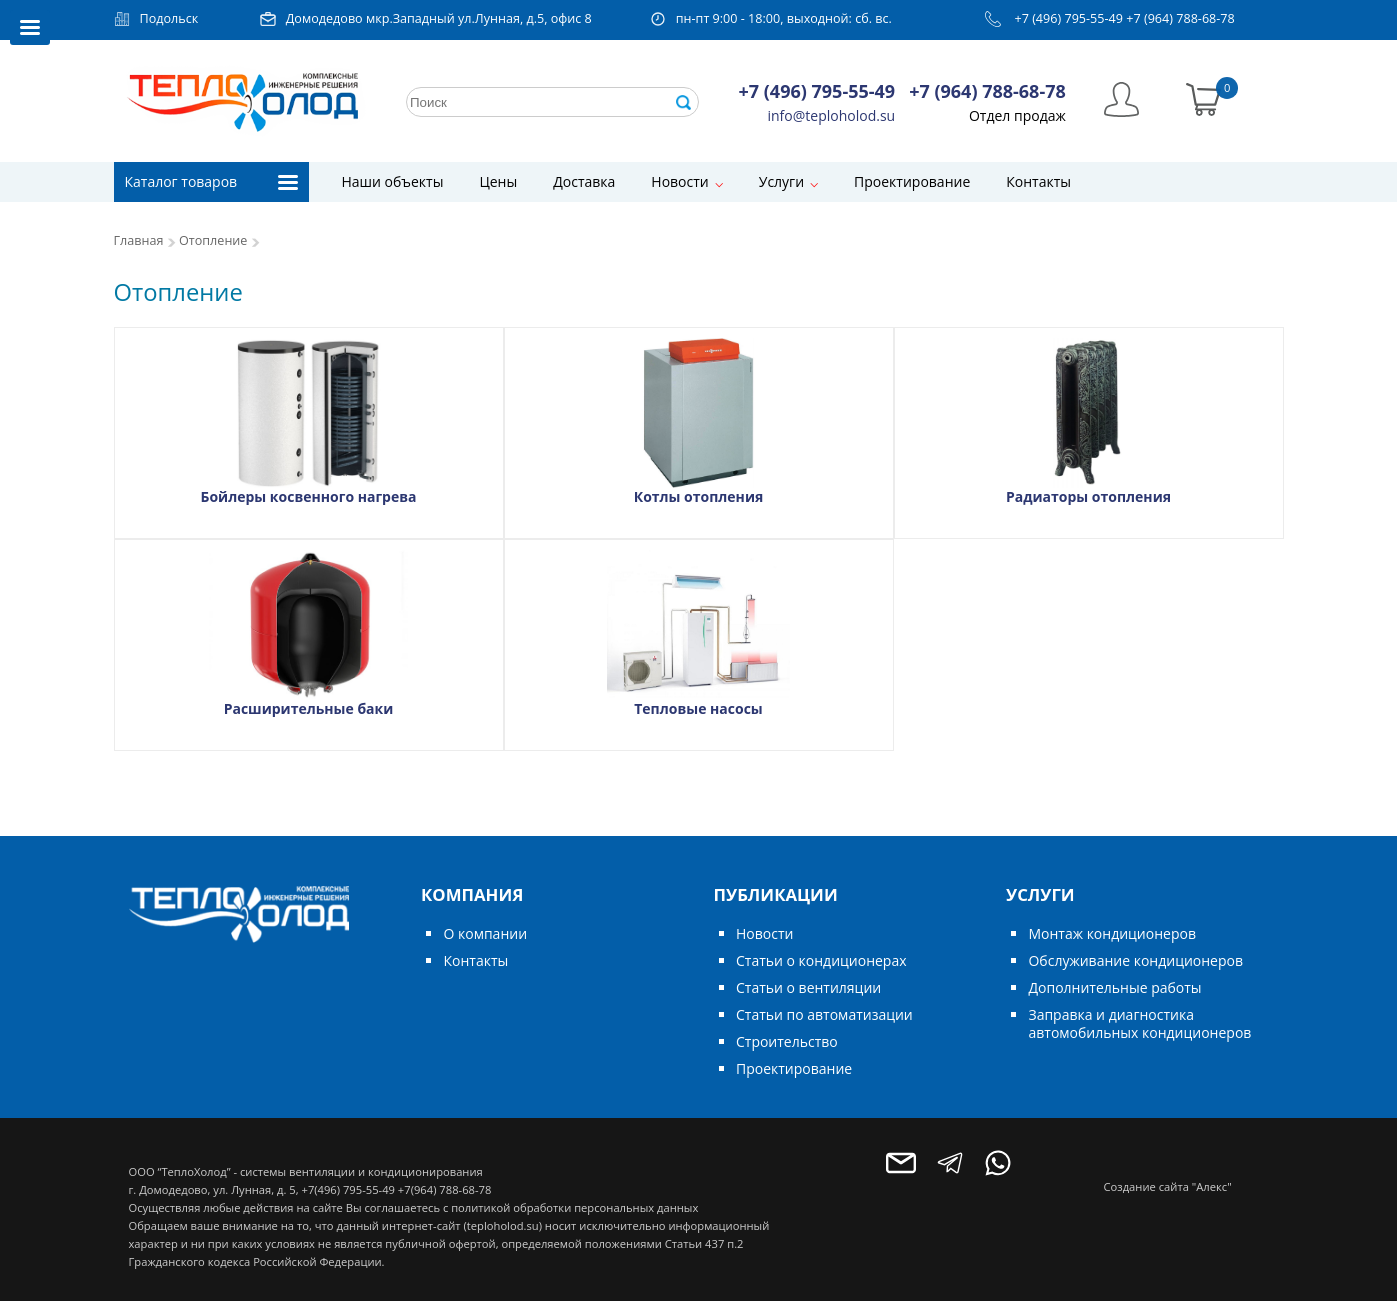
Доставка (584, 181)
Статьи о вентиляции (808, 987)
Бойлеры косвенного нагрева (308, 496)
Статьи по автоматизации (824, 1014)
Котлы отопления (699, 496)
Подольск (169, 18)
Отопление (213, 240)
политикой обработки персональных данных (574, 1207)
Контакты (1038, 181)
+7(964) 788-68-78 (444, 1189)
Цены (498, 181)
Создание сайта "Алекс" (1168, 1186)
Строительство (787, 1041)
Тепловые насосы (698, 708)
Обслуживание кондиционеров (1135, 960)
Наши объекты (393, 181)
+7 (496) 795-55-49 (1068, 18)
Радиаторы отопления (1088, 496)
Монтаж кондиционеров (1111, 933)
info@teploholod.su (832, 115)
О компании (485, 933)
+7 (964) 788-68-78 (1180, 18)
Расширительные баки (309, 708)
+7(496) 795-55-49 (347, 1189)
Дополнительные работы (1114, 987)
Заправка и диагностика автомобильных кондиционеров (1139, 1023)
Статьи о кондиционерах (821, 960)
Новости (679, 181)
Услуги (781, 181)
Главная (139, 240)
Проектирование (912, 181)
